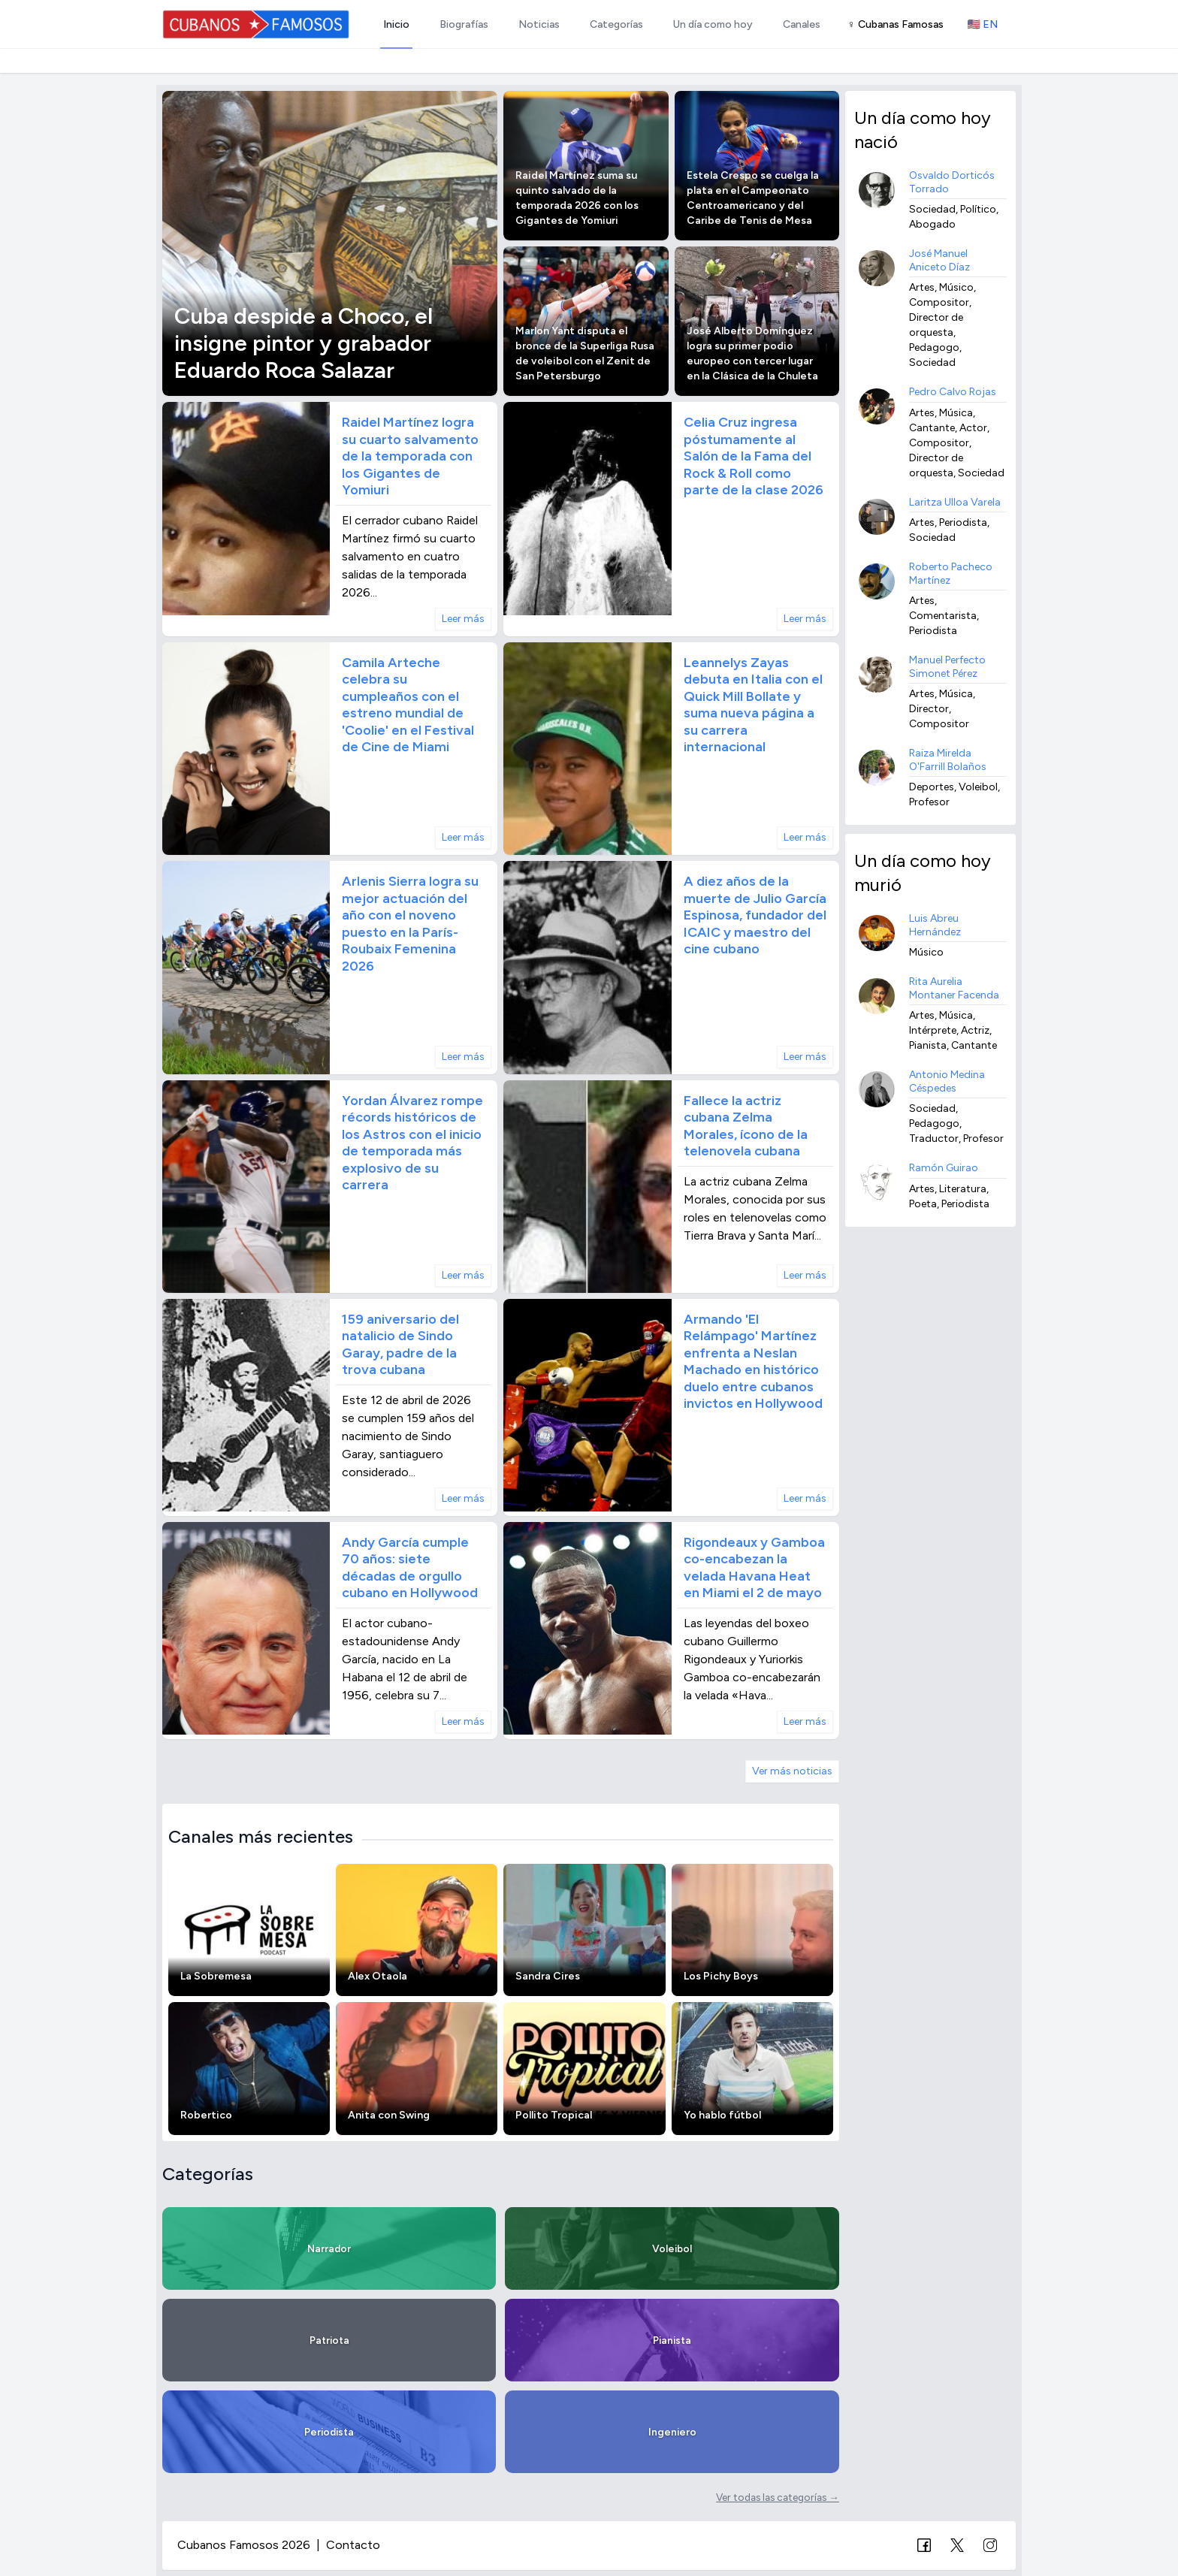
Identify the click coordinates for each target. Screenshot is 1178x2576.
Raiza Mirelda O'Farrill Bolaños (947, 760)
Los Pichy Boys (721, 1976)
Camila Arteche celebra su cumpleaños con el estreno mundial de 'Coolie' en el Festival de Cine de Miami (408, 705)
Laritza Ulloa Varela (955, 502)
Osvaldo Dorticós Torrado (952, 182)
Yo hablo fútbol (722, 2115)
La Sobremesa (216, 1976)
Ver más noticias (792, 1771)
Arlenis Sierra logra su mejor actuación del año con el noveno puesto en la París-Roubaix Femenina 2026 (410, 923)
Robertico (206, 2115)
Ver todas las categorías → (777, 2497)
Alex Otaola (377, 1976)
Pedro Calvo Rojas (952, 391)
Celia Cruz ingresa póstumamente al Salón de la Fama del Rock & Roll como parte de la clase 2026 (753, 456)
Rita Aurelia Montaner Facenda (954, 988)
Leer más (463, 618)
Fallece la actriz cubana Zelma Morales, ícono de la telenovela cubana (746, 1126)
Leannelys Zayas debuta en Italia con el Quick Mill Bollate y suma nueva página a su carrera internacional (753, 705)
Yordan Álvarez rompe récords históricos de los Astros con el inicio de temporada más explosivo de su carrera (412, 1143)
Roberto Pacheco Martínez (950, 573)
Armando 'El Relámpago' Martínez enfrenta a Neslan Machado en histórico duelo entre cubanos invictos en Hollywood (753, 1361)
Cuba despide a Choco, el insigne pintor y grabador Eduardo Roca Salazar (303, 343)
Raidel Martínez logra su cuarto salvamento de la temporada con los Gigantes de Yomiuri (410, 456)
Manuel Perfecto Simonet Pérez (947, 667)
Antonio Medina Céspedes (947, 1081)
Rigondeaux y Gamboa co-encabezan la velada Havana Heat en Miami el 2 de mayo (754, 1568)
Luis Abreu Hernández (935, 925)
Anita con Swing (389, 2115)
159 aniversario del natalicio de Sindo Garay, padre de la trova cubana (400, 1345)
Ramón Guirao (943, 1167)
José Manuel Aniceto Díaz (939, 260)
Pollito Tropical (553, 2115)
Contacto (353, 2545)
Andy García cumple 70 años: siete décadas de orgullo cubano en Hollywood (410, 1568)
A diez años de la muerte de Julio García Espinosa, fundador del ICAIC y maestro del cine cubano (755, 915)
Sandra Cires (547, 1976)
